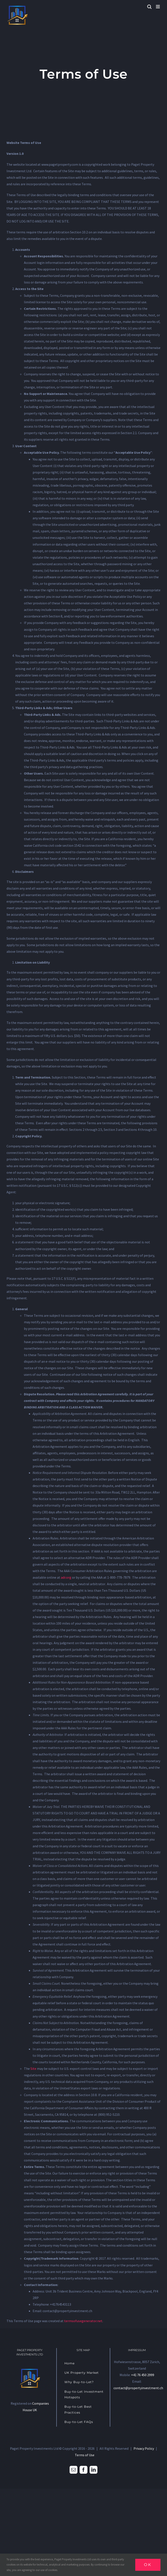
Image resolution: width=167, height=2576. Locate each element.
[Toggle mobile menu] (158, 6)
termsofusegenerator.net (83, 2321)
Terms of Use (84, 2455)
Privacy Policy (144, 2448)
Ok (148, 2564)
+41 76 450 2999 (142, 2375)
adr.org (66, 1577)
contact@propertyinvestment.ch (138, 2388)
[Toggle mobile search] (149, 6)
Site (33, 2068)
